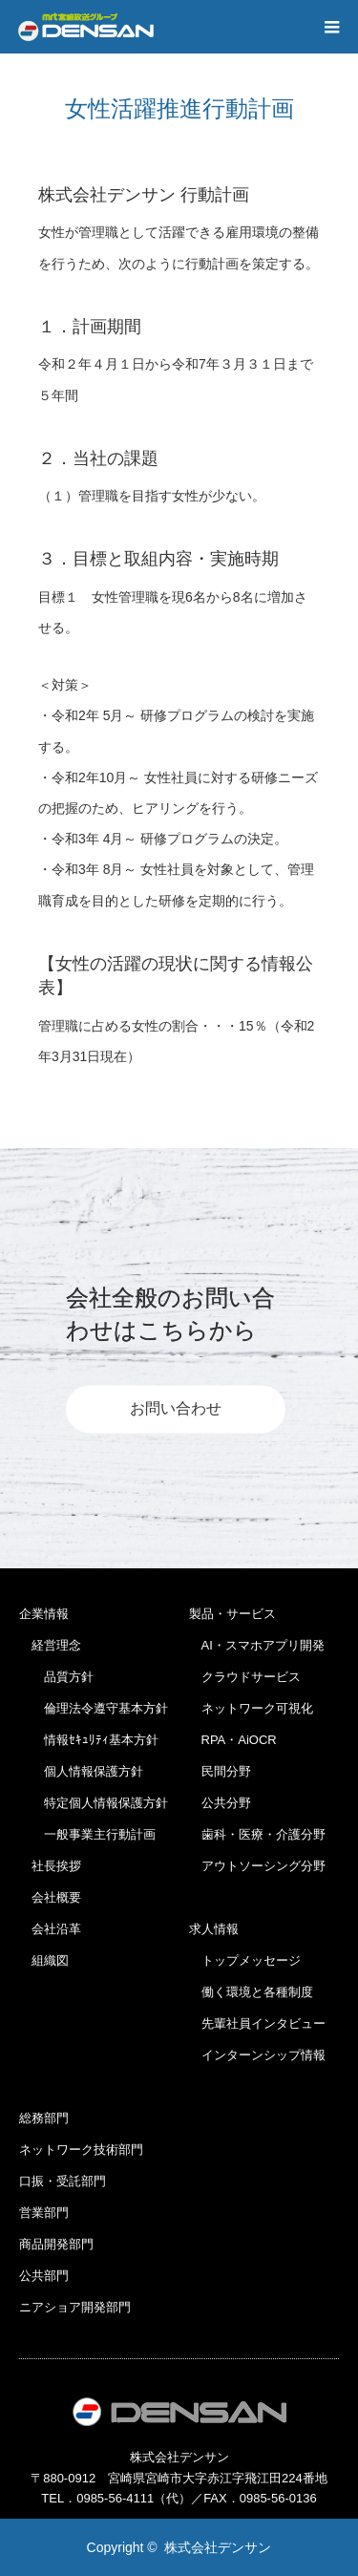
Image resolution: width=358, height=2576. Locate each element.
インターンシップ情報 (257, 2055)
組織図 (44, 1960)
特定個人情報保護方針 (93, 1803)
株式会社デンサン (217, 2547)
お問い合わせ (175, 1409)
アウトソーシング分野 (257, 1866)
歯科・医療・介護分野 (257, 1834)
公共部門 (44, 2275)
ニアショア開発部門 (75, 2307)
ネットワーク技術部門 (81, 2149)
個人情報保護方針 (81, 1771)
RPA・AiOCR (233, 1740)
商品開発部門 (56, 2244)
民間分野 (220, 1771)
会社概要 (50, 1897)
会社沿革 (50, 1929)
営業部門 (44, 2212)
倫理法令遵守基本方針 (93, 1708)
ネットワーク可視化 (251, 1708)
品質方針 (56, 1677)
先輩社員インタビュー (257, 2023)
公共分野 (220, 1803)
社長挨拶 (50, 1866)
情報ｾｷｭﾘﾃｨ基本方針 (88, 1740)
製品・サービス (232, 1614)
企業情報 (44, 1614)
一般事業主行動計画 (87, 1834)
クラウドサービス (245, 1677)
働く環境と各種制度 (251, 1992)
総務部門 (44, 2118)
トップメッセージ (245, 1960)
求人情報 (214, 1929)
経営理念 (50, 1645)
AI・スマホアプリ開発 (257, 1645)
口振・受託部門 (62, 2181)
